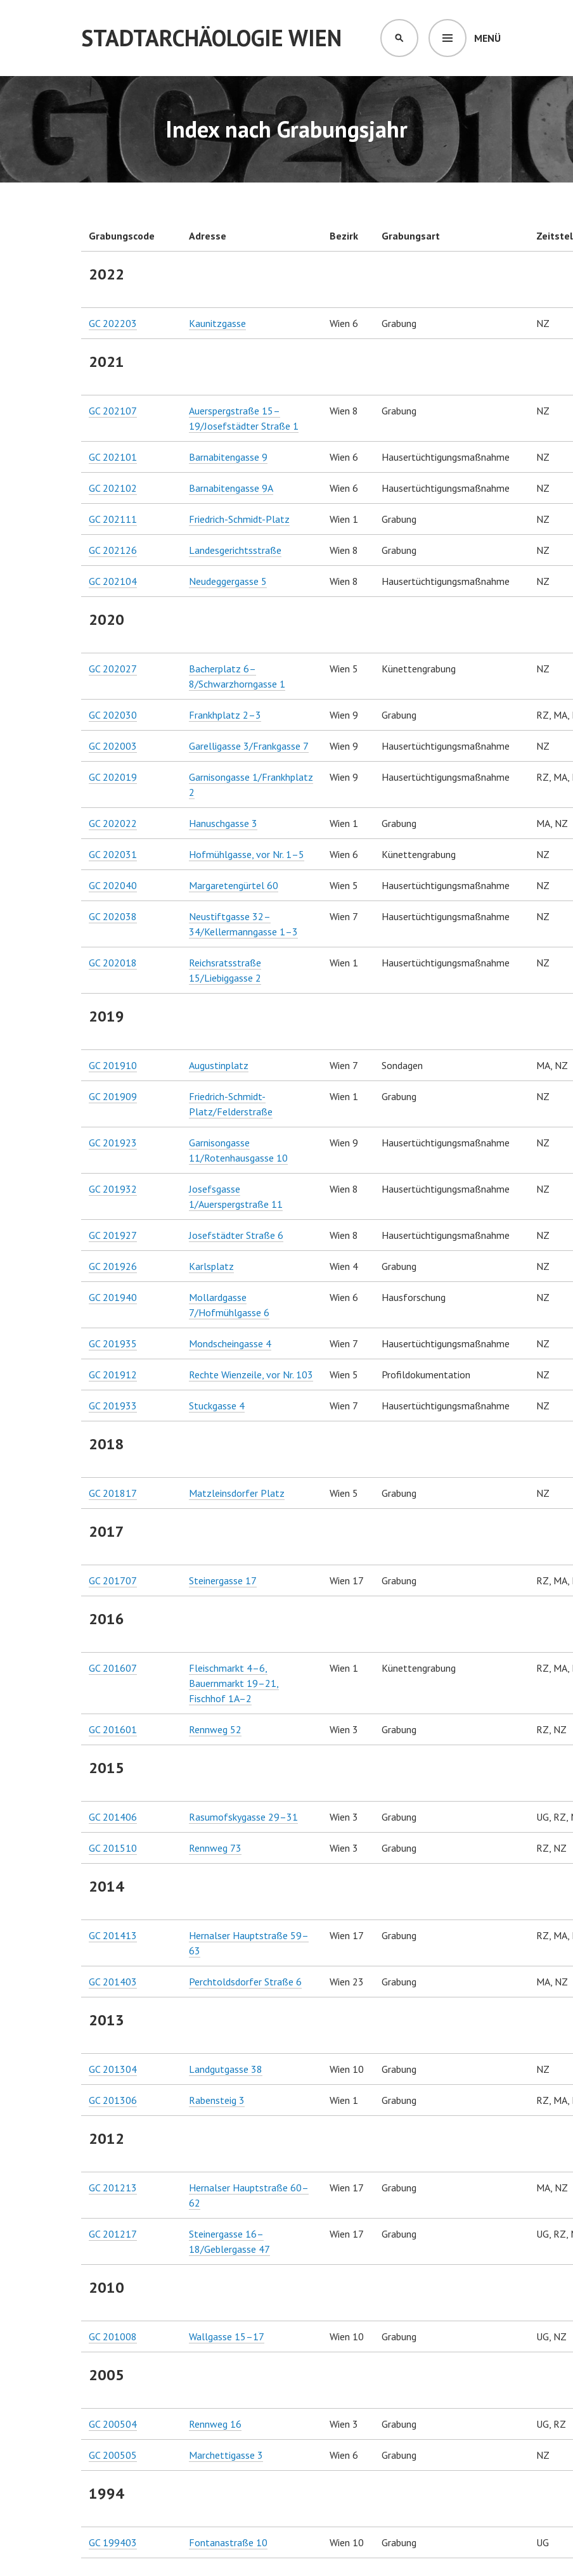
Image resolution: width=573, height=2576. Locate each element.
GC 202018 (113, 962)
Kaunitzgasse (217, 323)
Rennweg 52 (215, 1729)
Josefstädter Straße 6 (236, 1235)
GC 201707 (113, 1580)
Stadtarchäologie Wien (211, 38)
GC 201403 (113, 1981)
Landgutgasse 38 (225, 2069)
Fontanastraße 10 (228, 2542)
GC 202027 (113, 668)
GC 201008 (113, 2336)
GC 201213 (113, 2187)
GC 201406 (113, 1816)
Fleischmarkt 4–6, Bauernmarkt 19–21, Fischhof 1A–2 (234, 1683)
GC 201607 (113, 1668)
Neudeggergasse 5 (228, 581)
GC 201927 (113, 1235)
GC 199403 (113, 2542)
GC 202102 (113, 488)
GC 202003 (113, 746)
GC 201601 (113, 1729)
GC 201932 (113, 1188)
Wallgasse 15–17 (226, 2336)
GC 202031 (113, 854)
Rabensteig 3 (217, 2100)
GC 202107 (113, 410)
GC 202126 (113, 550)
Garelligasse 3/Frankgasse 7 (249, 746)
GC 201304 (113, 2069)
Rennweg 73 (215, 1848)
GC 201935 (113, 1343)
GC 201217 (113, 2233)
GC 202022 (113, 823)
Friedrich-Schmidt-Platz (239, 519)
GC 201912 (113, 1374)
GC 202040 (113, 885)
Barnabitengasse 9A (231, 488)
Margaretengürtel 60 (233, 885)
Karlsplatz (211, 1266)
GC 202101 (113, 457)
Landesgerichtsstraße (235, 550)
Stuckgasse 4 (217, 1405)
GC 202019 (113, 777)
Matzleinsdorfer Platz (237, 1493)
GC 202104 (113, 581)
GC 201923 (113, 1142)
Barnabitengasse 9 (228, 457)
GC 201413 (113, 1935)
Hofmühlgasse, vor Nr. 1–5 (246, 854)
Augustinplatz (218, 1065)
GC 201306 (113, 2100)
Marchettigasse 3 (226, 2455)
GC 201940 (113, 1297)
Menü (487, 38)
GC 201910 (113, 1065)
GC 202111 (113, 519)
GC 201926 (113, 1266)
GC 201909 (113, 1096)
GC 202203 (113, 323)
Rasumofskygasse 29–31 (243, 1816)
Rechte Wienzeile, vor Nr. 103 (251, 1374)
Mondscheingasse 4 (230, 1343)
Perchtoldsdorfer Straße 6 (245, 1981)
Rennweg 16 (215, 2424)
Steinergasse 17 (223, 1580)
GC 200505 (113, 2455)
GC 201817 (113, 1493)
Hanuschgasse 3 (223, 823)
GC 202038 (113, 916)
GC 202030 (113, 714)
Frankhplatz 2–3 (225, 714)
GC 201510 (113, 1848)
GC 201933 (113, 1405)
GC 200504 (113, 2424)
